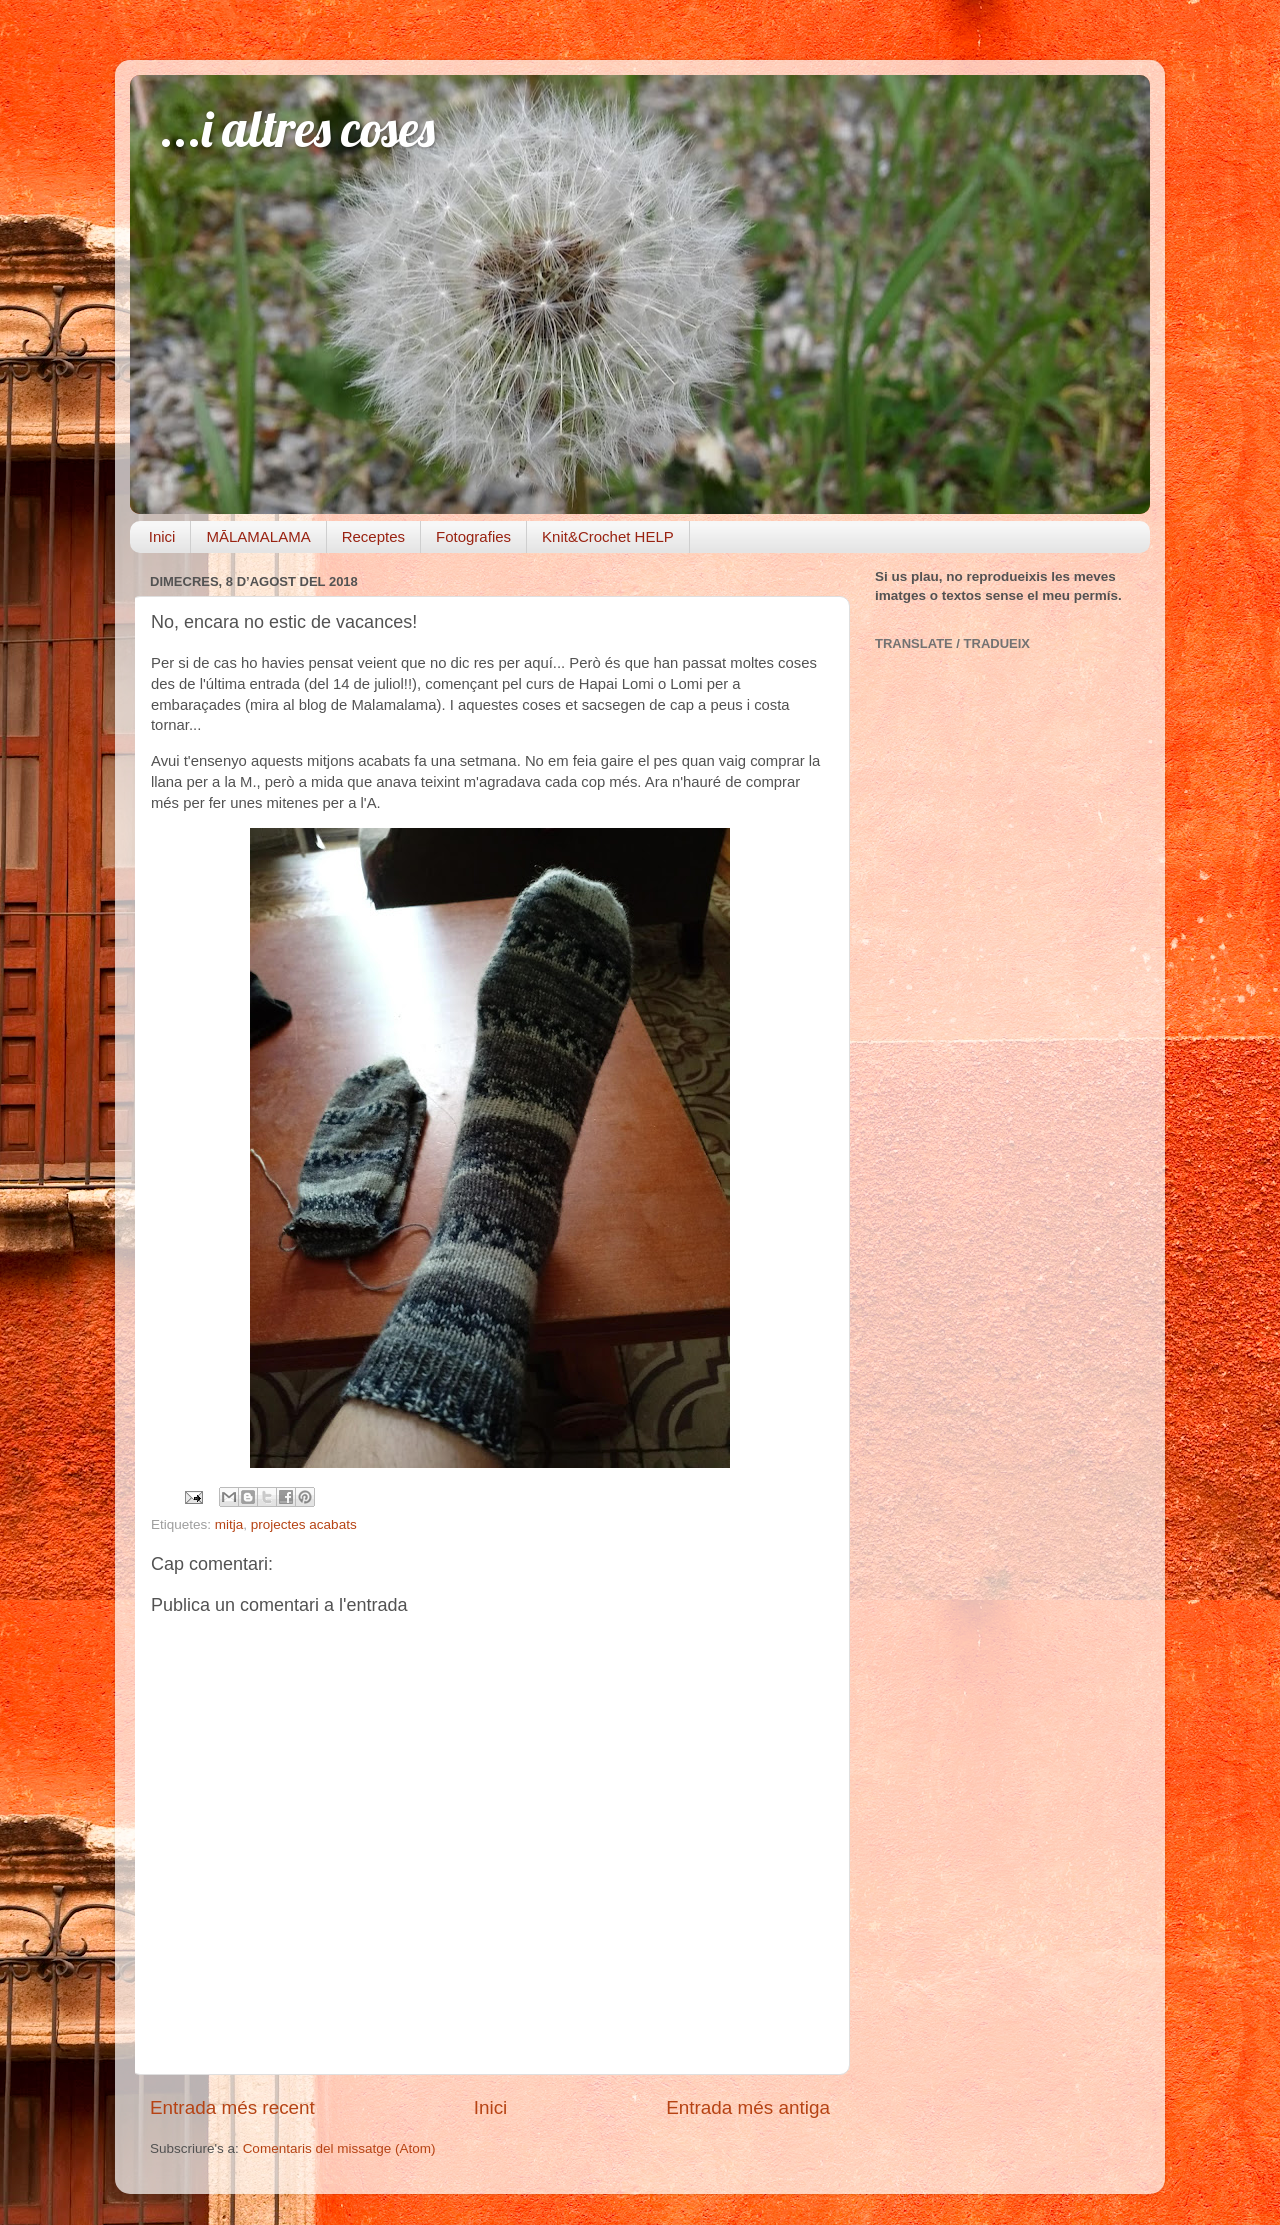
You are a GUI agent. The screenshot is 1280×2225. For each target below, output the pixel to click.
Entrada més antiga (748, 2107)
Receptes (373, 536)
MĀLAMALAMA (258, 536)
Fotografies (473, 536)
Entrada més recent (232, 2107)
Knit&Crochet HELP (608, 536)
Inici (162, 536)
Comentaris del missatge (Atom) (339, 2148)
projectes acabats (304, 1524)
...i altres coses (297, 128)
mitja (229, 1524)
